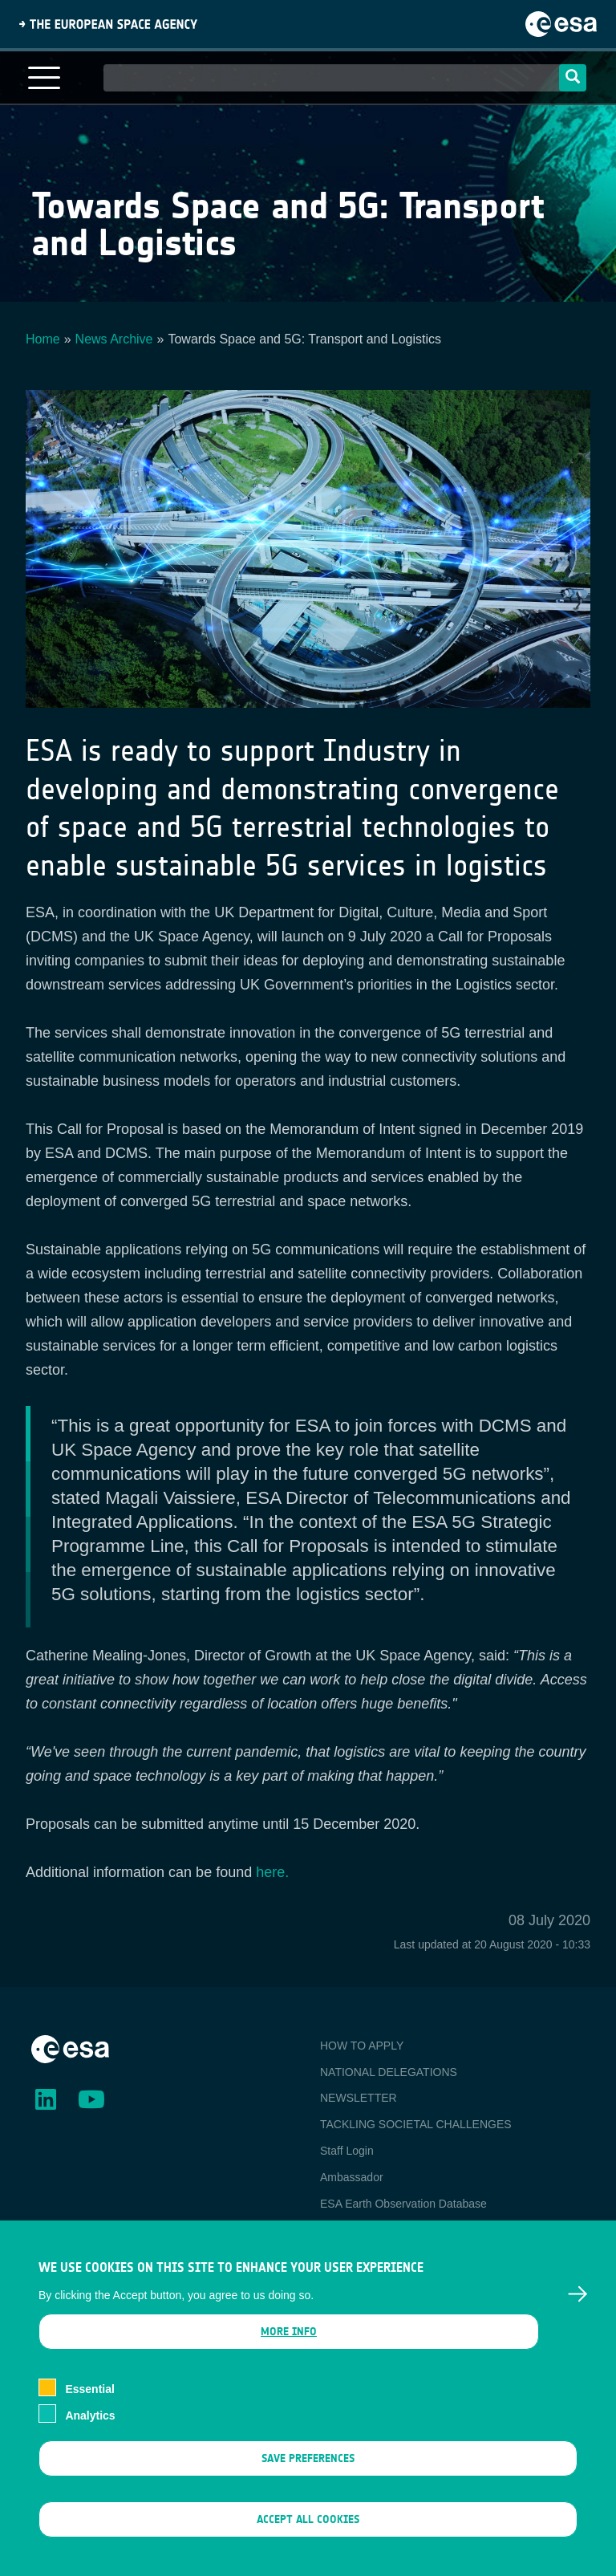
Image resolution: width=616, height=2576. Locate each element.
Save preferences (308, 2478)
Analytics (90, 2435)
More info (289, 2352)
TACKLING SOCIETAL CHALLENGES (416, 2124)
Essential (89, 2409)
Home (43, 339)
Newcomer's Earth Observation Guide (414, 2229)
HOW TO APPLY (361, 2045)
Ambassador (351, 2177)
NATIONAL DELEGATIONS (388, 2072)
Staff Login (347, 2150)
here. (272, 1872)
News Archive (114, 339)
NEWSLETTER (358, 2097)
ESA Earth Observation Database (403, 2203)
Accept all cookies (308, 2539)
